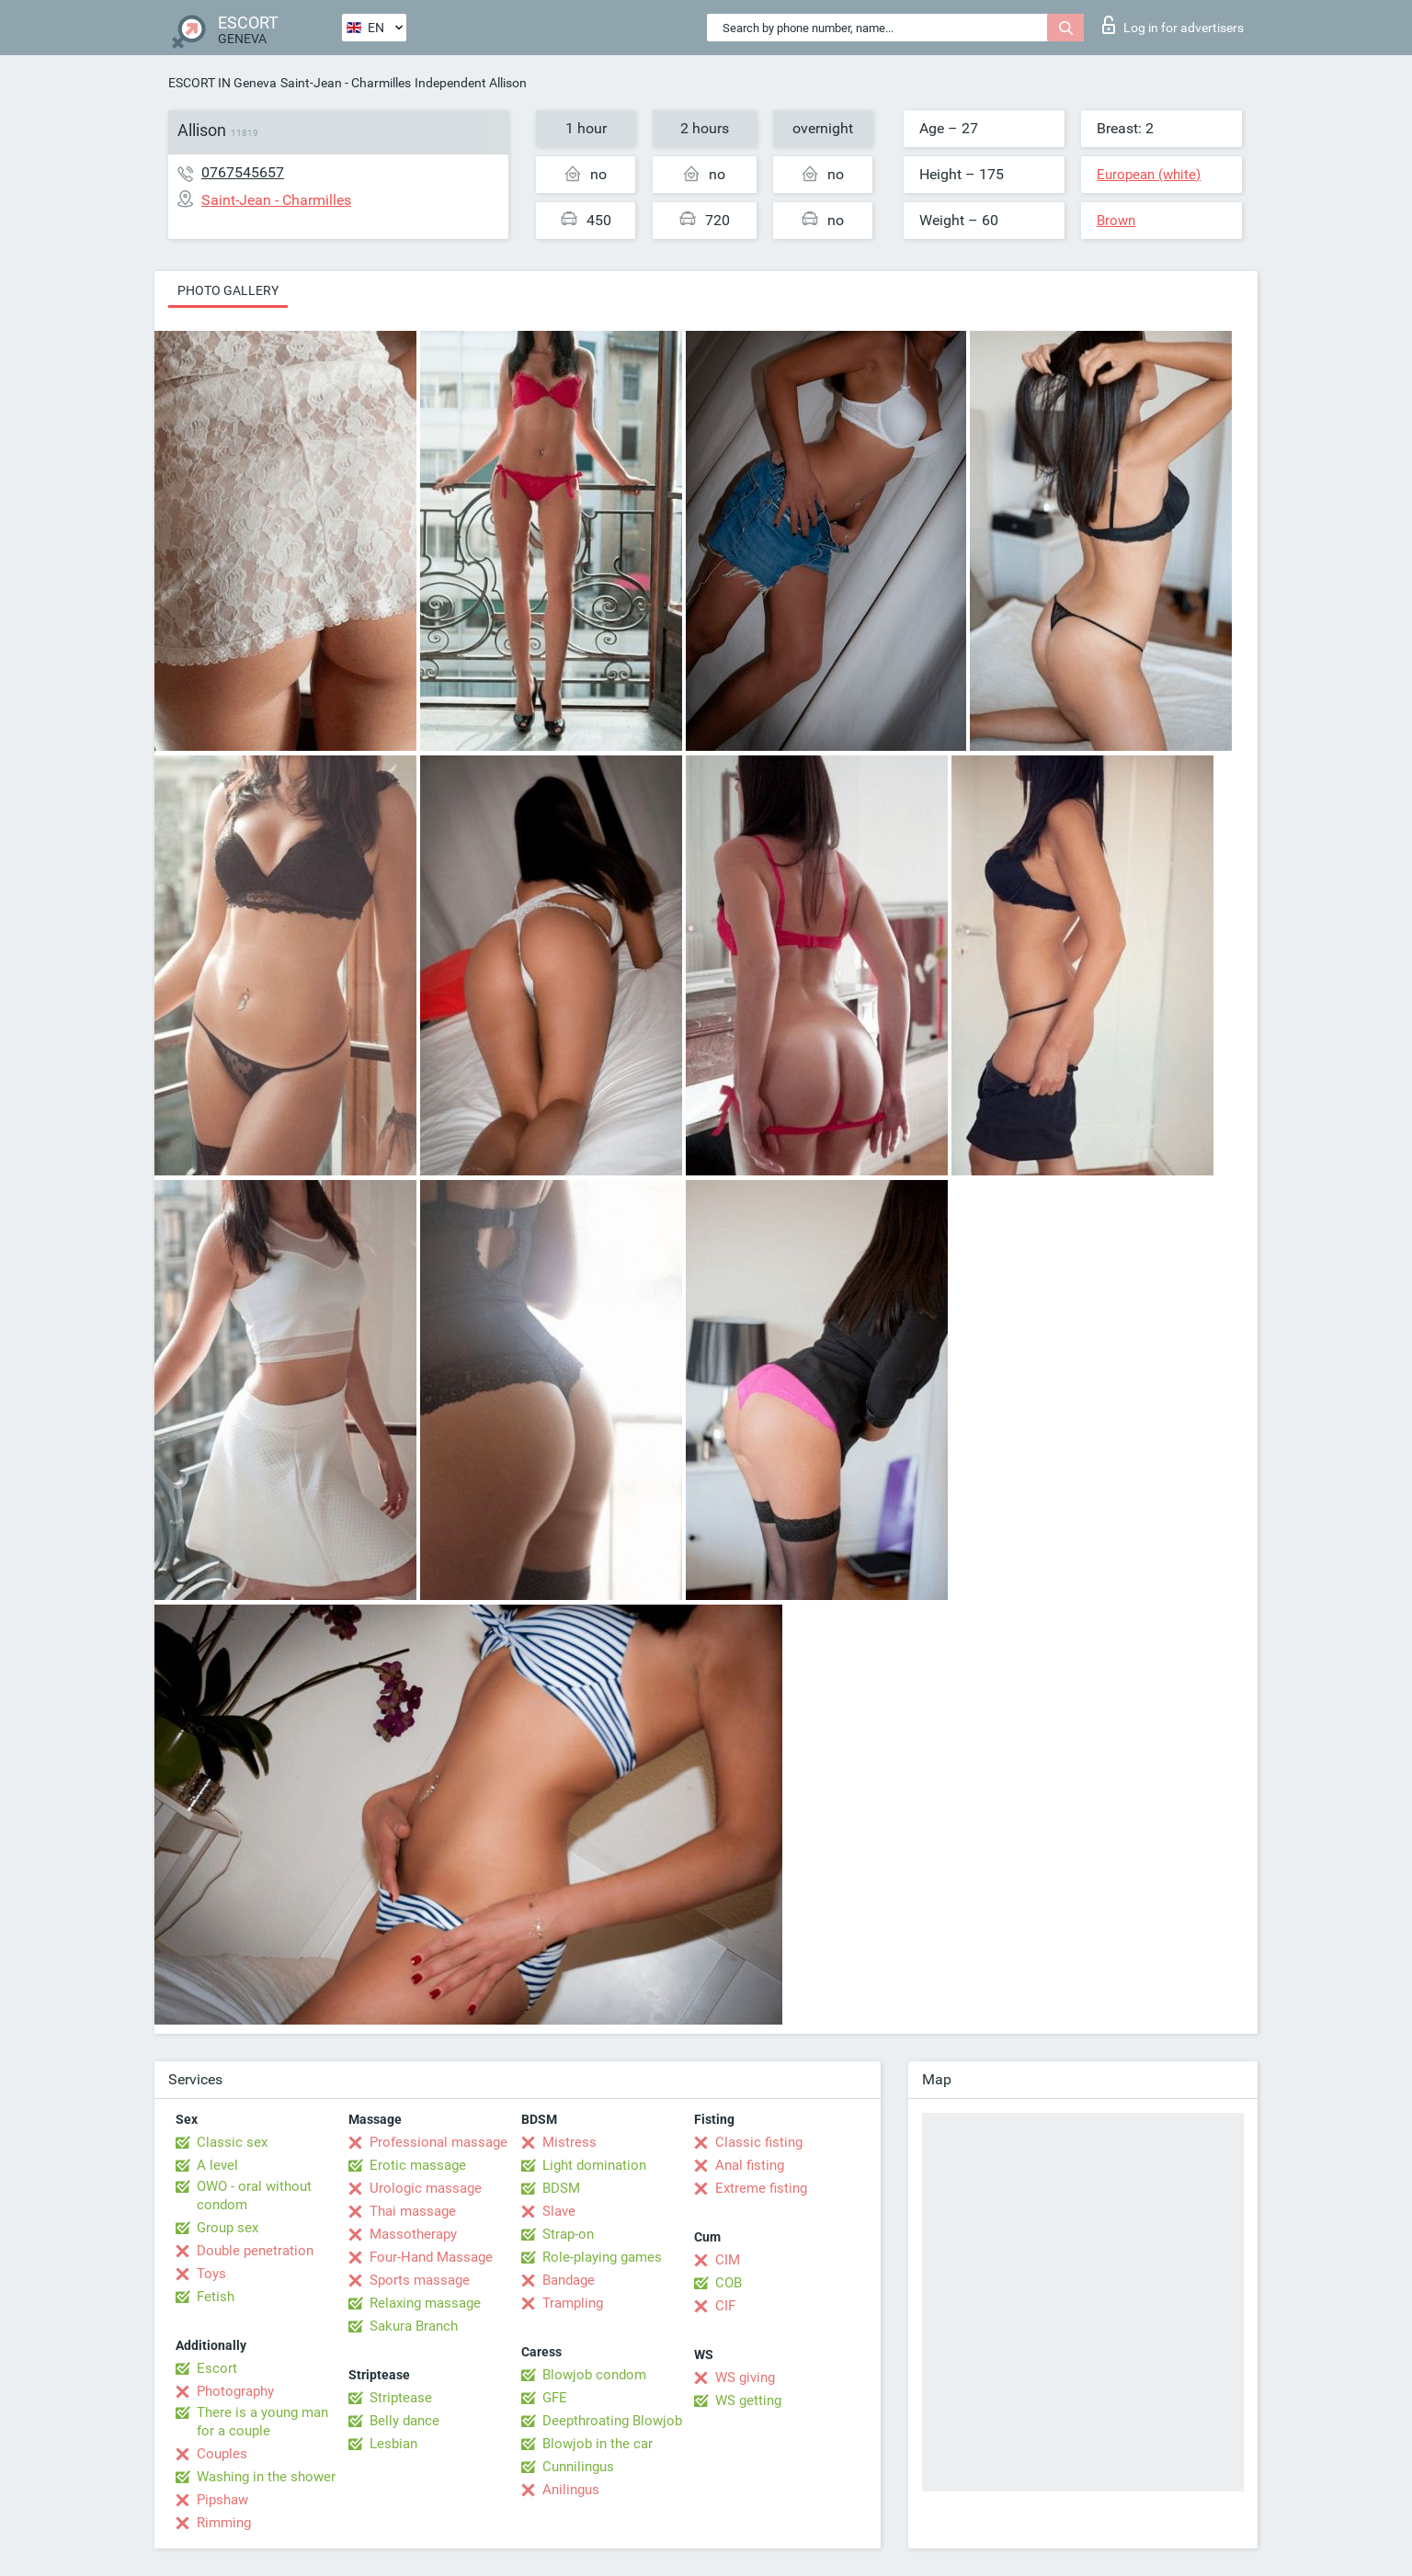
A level (217, 2165)
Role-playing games (602, 2257)
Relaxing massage (425, 2303)
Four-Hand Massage (431, 2257)
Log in (1173, 25)
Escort (217, 2368)
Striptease (401, 2397)
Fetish (215, 2296)
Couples (222, 2453)
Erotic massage (418, 2165)
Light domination (594, 2165)
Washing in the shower (266, 2476)
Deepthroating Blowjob (612, 2420)
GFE (554, 2397)
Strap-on (568, 2234)
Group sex (227, 2227)
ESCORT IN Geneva (222, 82)
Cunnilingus (578, 2466)
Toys (211, 2273)
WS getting (748, 2400)
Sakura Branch (414, 2326)
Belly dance (404, 2420)
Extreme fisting (761, 2188)
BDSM (561, 2188)
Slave (558, 2211)
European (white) (1149, 174)
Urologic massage (426, 2188)
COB (728, 2283)
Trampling (572, 2303)
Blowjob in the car (597, 2443)
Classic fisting (759, 2142)
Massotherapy (413, 2234)
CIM (727, 2260)
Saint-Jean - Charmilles (345, 82)
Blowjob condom (594, 2374)
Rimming (224, 2522)
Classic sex (232, 2142)
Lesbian (393, 2443)
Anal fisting (749, 2165)
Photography (235, 2391)
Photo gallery (228, 290)
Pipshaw (222, 2499)
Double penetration (255, 2250)
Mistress (569, 2142)
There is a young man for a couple (262, 2421)
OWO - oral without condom (254, 2195)
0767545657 (242, 172)
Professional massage (438, 2142)
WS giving (745, 2377)
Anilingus (570, 2489)
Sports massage (420, 2280)
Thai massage (413, 2211)
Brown (1116, 220)
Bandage (568, 2280)
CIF (725, 2306)
